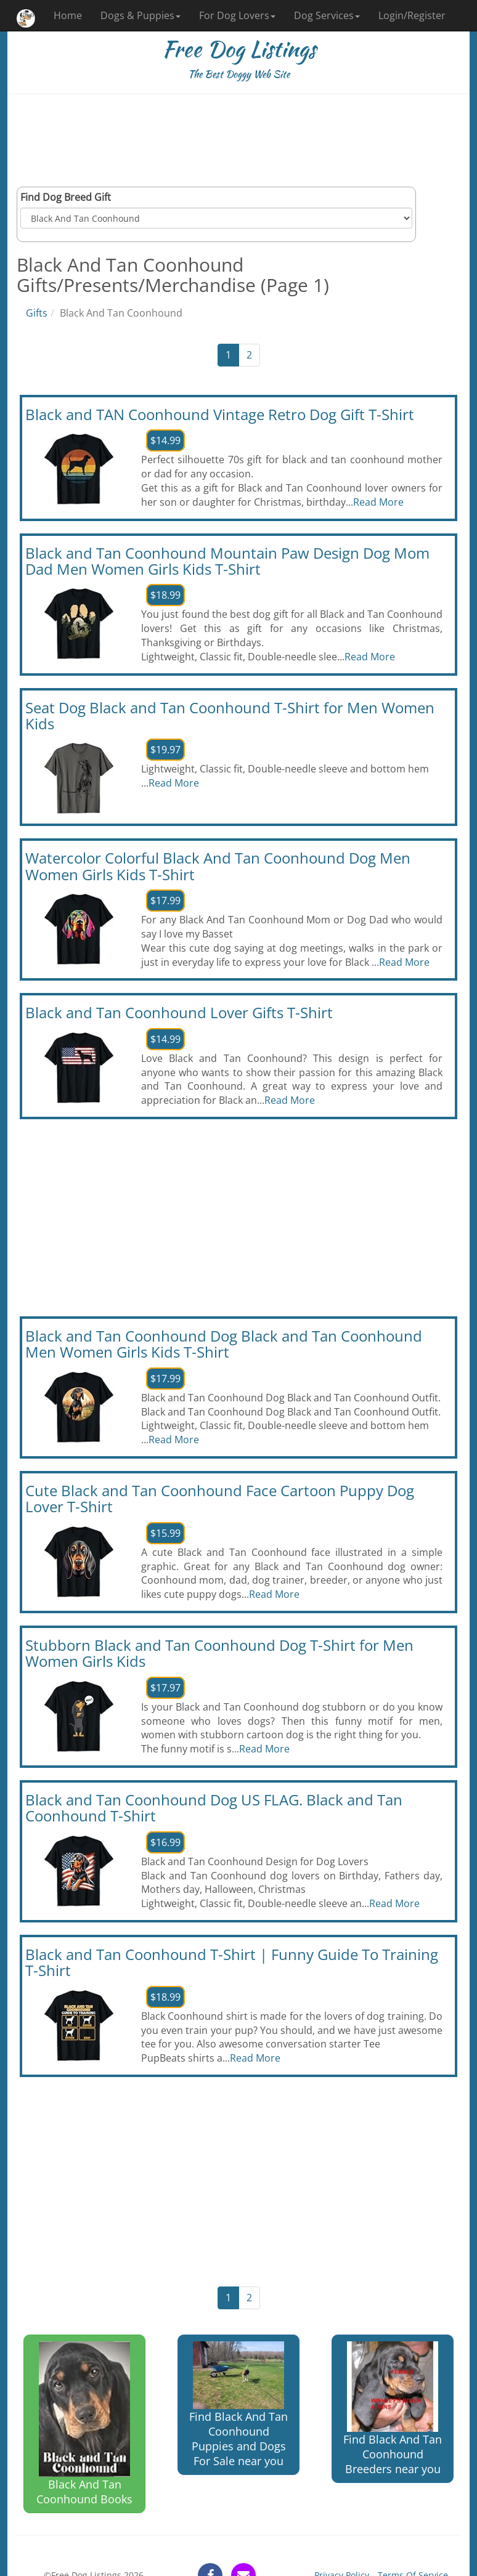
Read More (378, 502)
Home (68, 15)
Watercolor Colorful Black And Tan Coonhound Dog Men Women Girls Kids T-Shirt (217, 866)
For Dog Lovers (237, 15)
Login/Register (412, 15)
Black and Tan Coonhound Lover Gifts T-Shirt (179, 1012)
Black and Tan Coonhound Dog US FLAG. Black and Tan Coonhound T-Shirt (213, 1807)
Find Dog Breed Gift (65, 197)
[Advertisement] (238, 140)
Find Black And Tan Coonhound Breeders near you (392, 2409)
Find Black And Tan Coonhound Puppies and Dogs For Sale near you (238, 2404)
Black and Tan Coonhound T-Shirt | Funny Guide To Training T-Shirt (231, 1962)
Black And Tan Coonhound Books (84, 2424)
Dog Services (327, 15)
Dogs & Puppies (140, 15)
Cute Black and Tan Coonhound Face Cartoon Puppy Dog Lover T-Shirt (219, 1498)
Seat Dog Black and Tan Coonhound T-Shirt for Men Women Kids (229, 715)
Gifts (36, 313)
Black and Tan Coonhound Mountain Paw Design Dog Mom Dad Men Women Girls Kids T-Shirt (227, 561)
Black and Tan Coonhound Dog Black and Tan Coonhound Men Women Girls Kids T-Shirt (223, 1344)
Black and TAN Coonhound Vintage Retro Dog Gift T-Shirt (219, 414)
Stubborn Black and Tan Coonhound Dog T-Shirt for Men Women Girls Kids (219, 1653)
